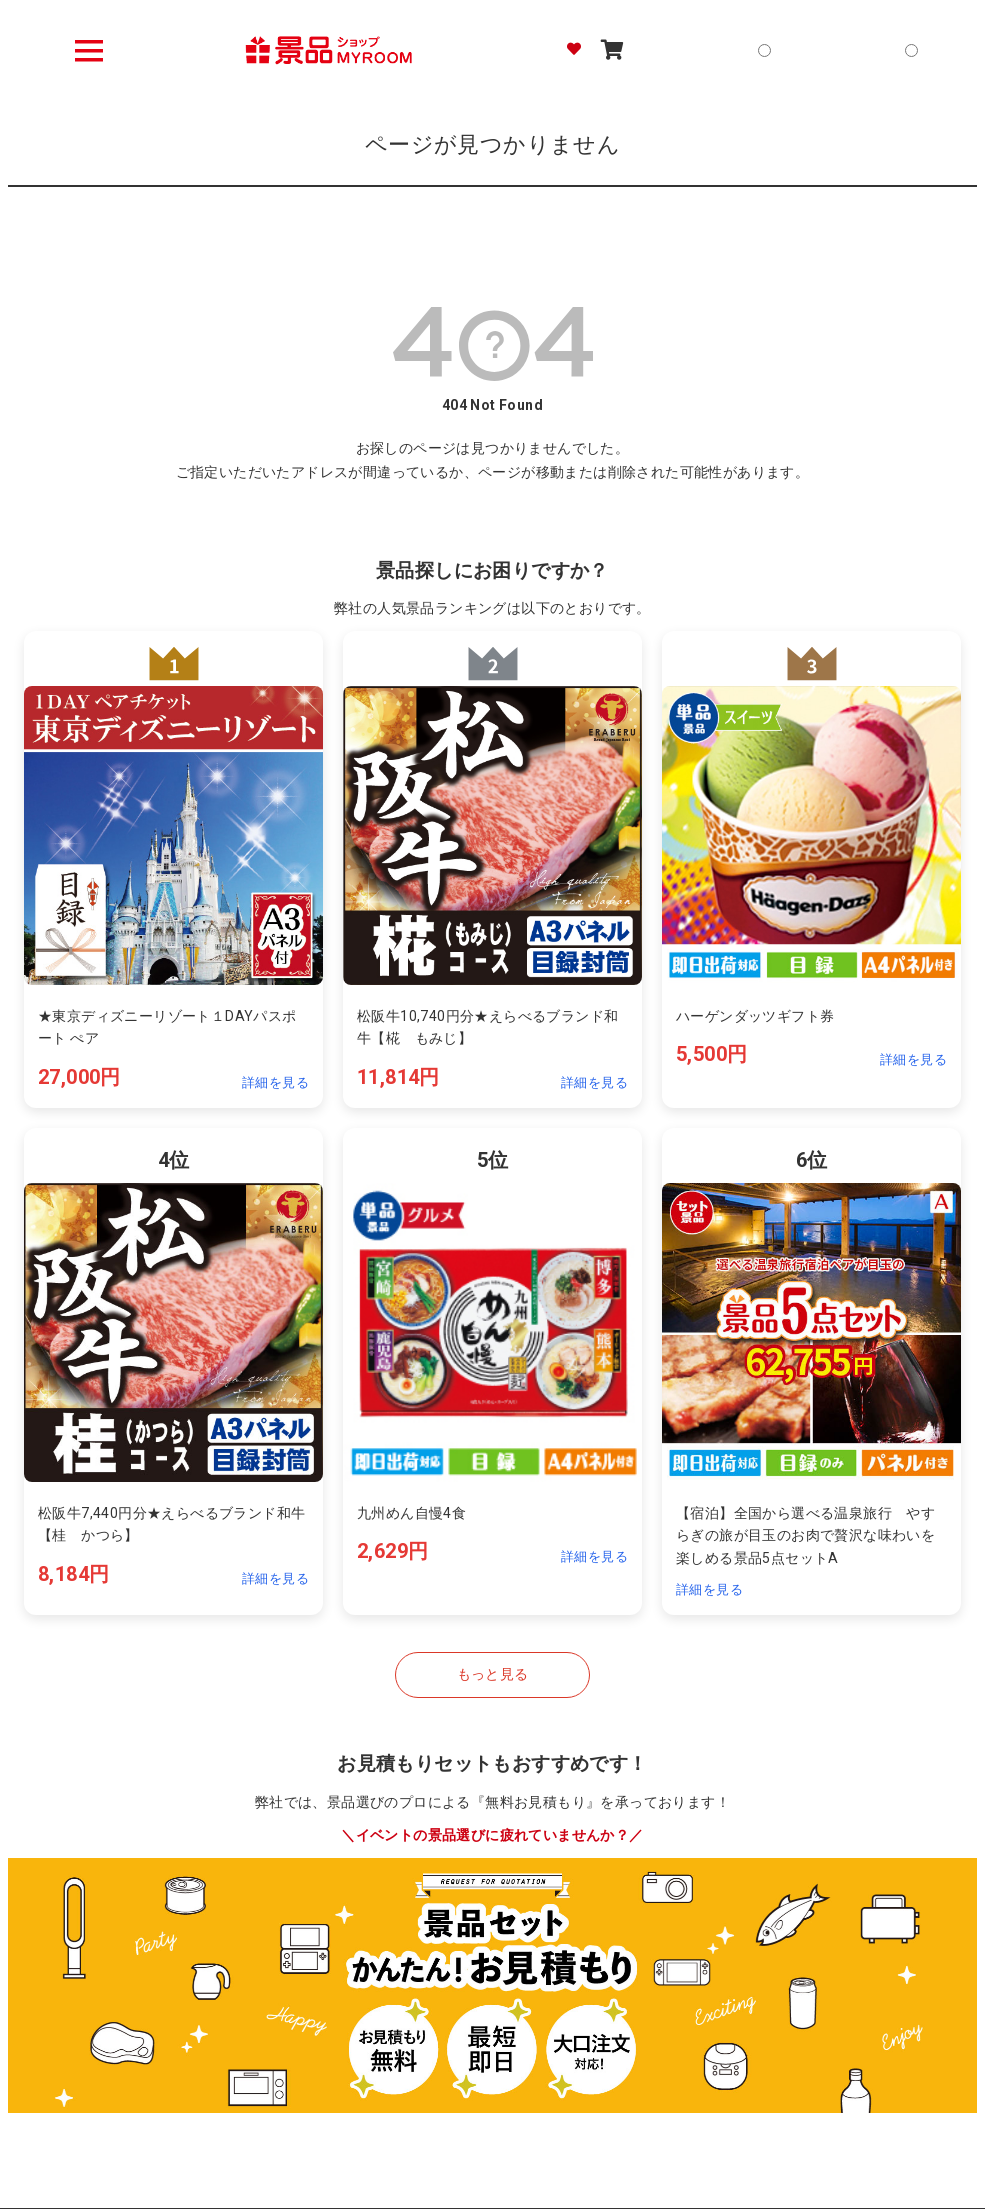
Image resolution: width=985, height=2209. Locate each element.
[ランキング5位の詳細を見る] (492, 1371)
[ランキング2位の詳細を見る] (492, 869)
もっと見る (493, 1674)
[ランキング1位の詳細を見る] (173, 869)
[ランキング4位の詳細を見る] (173, 1371)
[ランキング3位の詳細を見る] (811, 869)
